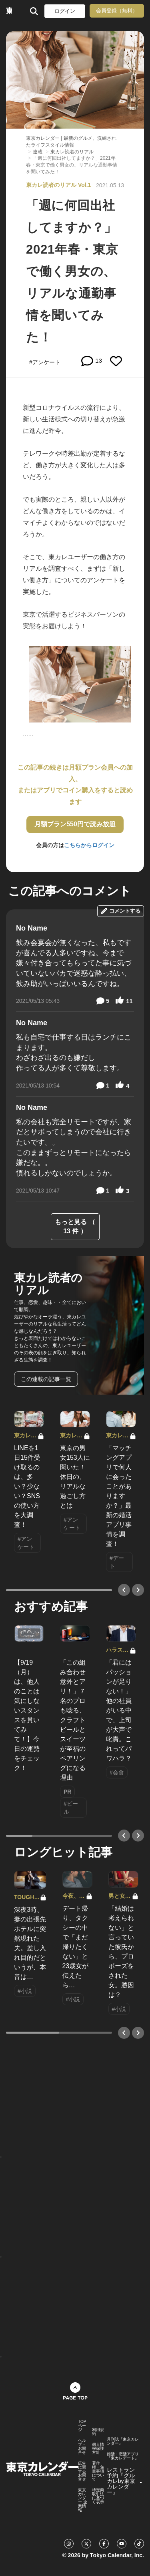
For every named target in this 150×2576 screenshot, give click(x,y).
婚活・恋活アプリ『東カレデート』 (123, 2456)
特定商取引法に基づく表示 (98, 2496)
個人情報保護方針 (98, 2449)
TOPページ (82, 2426)
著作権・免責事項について (98, 2471)
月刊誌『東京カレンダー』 (123, 2441)
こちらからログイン (89, 845)
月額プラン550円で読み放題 (75, 824)
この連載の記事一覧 (46, 1379)
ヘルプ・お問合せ (82, 2447)
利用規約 (98, 2432)
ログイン (64, 11)
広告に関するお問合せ (82, 2471)
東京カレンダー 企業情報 (82, 2500)
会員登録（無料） (117, 11)
